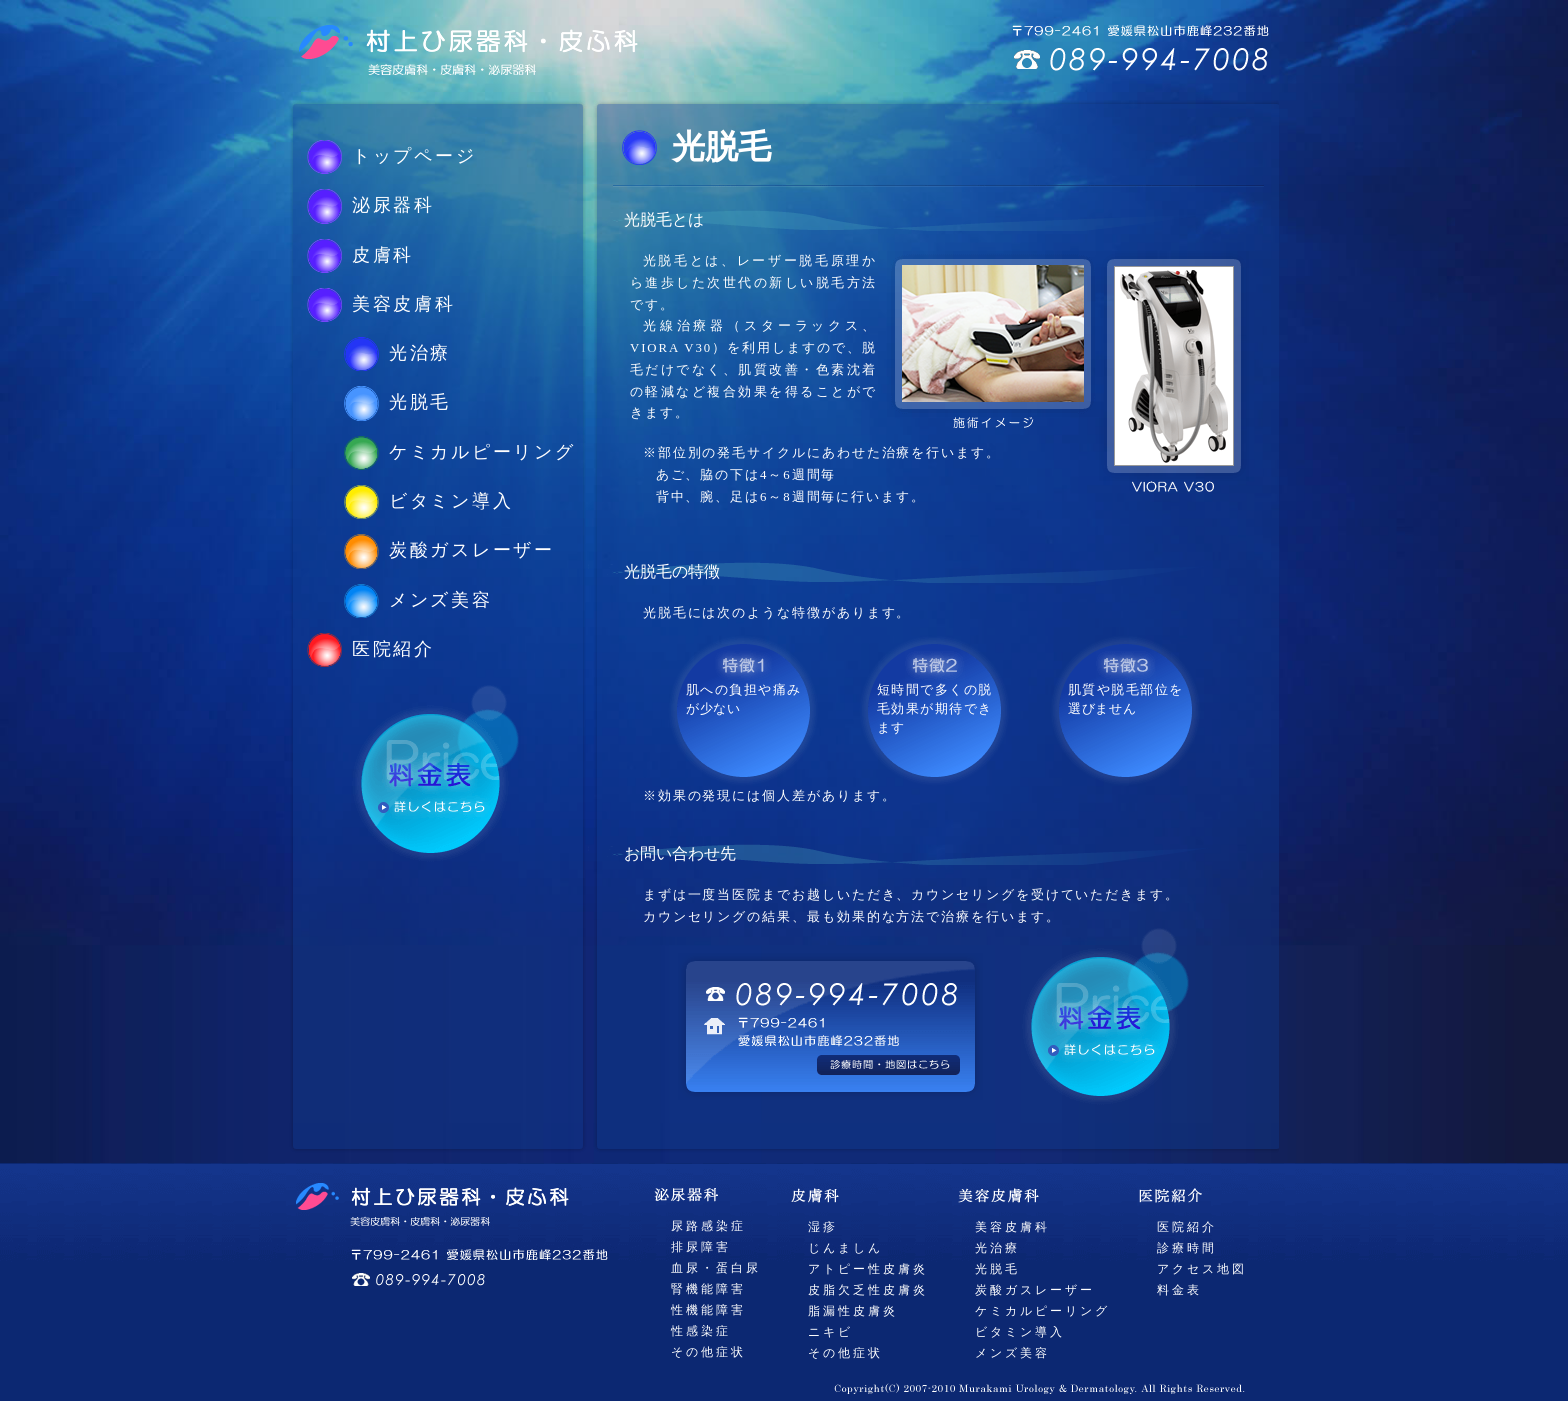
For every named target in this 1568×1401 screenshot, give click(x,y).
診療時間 (1187, 1248)
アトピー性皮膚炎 (868, 1269)
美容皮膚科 (404, 304)
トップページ (414, 156)
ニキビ (830, 1332)
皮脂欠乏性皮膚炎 (868, 1290)
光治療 (420, 353)
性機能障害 (708, 1310)
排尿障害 (701, 1247)
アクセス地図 (1202, 1269)
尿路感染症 (708, 1226)
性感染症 (701, 1331)
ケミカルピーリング (482, 452)
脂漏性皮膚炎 (853, 1311)
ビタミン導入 (451, 501)
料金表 (1179, 1290)
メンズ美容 (441, 600)
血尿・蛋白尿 (716, 1268)
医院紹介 (393, 649)
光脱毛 (420, 402)
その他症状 (708, 1352)
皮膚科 (383, 255)
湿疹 (823, 1227)
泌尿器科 (393, 205)
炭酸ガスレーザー (472, 550)
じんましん (845, 1248)
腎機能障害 (708, 1289)
